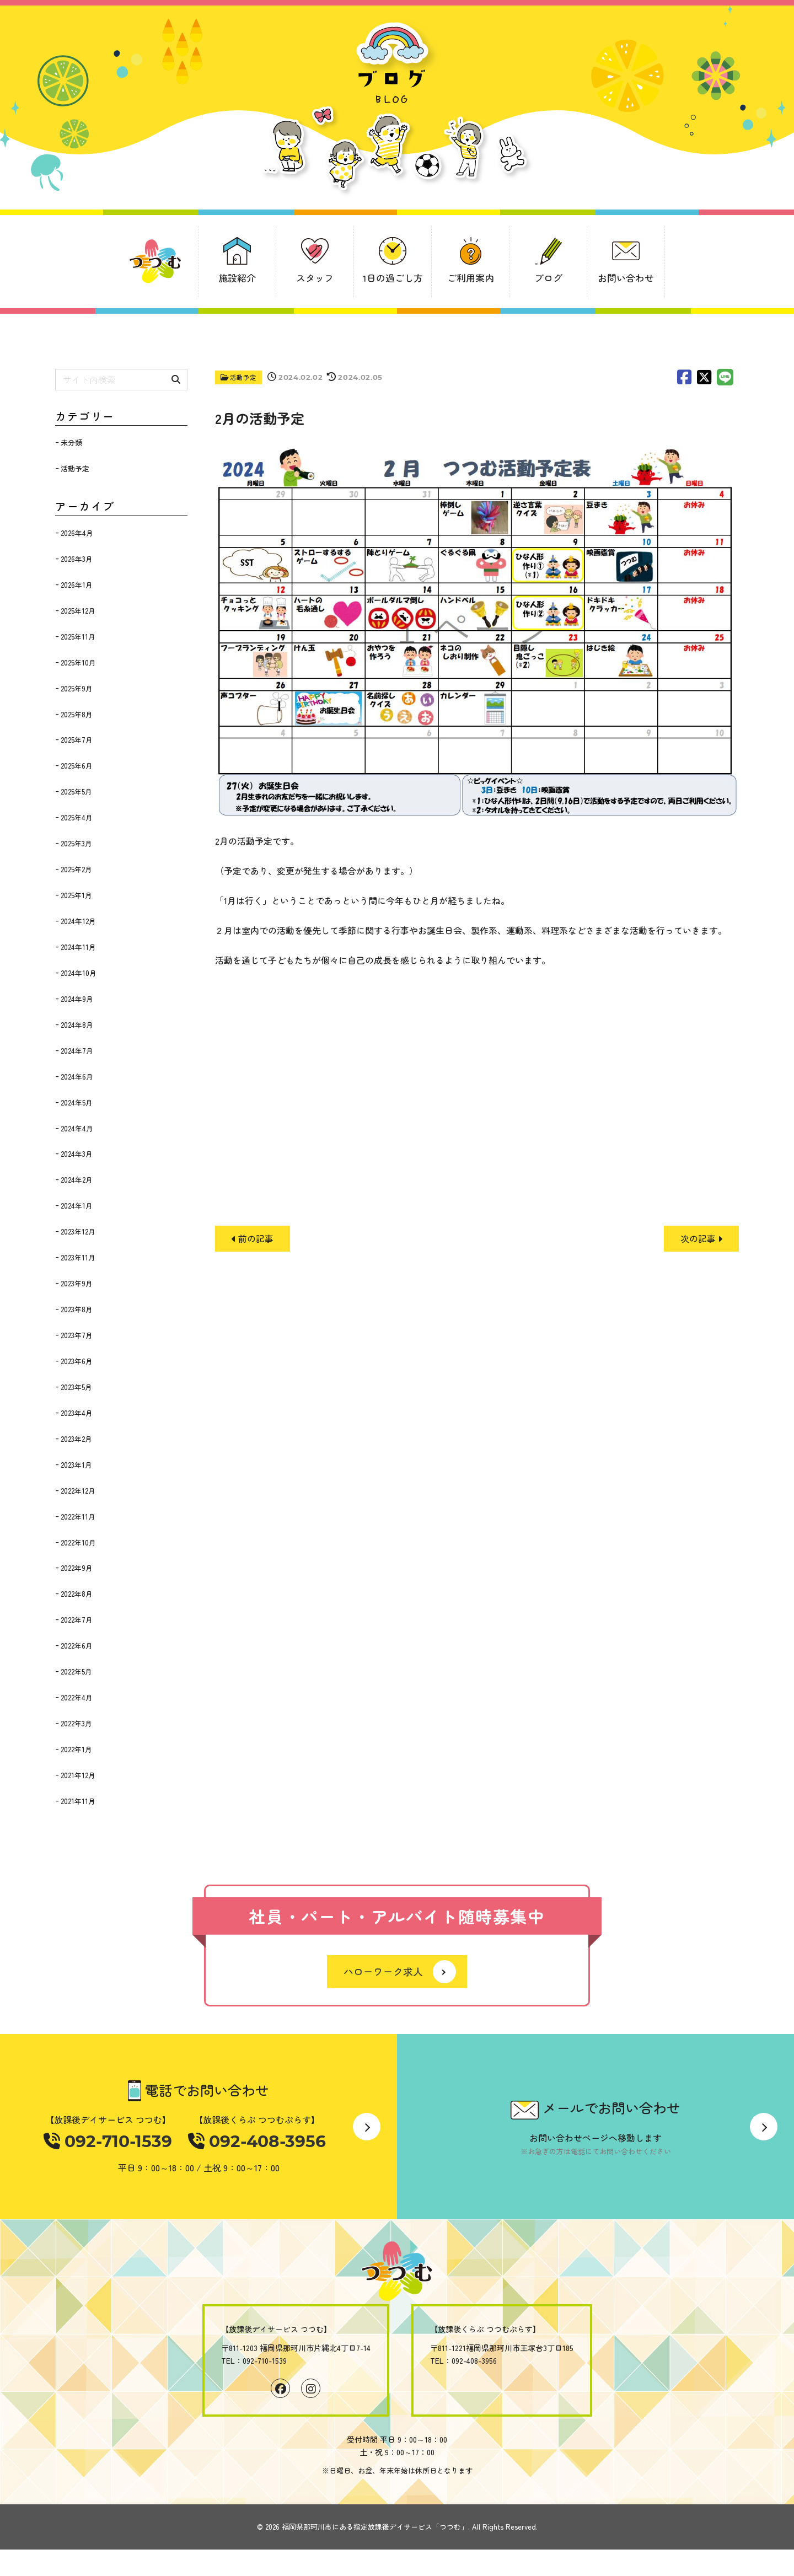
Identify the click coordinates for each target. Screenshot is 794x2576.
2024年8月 (77, 1024)
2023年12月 (78, 1231)
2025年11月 (78, 636)
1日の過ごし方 (393, 278)
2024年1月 (77, 1205)
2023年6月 (77, 1361)
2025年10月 (78, 662)
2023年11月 (78, 1257)
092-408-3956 (255, 2142)
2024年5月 (77, 1102)
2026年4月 (77, 533)
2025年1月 (76, 895)
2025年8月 (77, 714)
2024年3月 (77, 1154)
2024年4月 (77, 1128)
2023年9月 (77, 1283)
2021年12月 (78, 1775)
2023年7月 (77, 1335)
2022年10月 (78, 1542)
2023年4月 (77, 1413)
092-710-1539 (110, 2142)
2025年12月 (78, 610)
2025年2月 (76, 869)
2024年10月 (78, 973)
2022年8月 (77, 1593)
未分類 (71, 442)
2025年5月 (76, 791)
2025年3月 (76, 843)
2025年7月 (77, 739)
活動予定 (244, 377)
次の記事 (701, 1238)
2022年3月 (76, 1723)
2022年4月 (77, 1697)
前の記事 (252, 1238)
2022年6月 (77, 1645)
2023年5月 (76, 1387)
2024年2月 (77, 1179)
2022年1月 (76, 1749)
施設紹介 (237, 278)
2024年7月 (77, 1050)
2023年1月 (76, 1464)
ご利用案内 (470, 278)
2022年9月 (77, 1568)
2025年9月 (77, 688)
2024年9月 (77, 999)
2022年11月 (78, 1516)
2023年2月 (76, 1439)
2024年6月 (77, 1076)
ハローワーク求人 (383, 1973)
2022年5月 (76, 1671)
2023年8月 (77, 1309)
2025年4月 (77, 817)
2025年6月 (77, 765)
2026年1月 (77, 584)
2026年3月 (77, 559)
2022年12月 (78, 1490)
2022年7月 (77, 1619)
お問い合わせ (626, 278)
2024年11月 (78, 947)
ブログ (548, 278)
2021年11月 (78, 1801)
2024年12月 (78, 921)
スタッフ (315, 278)
